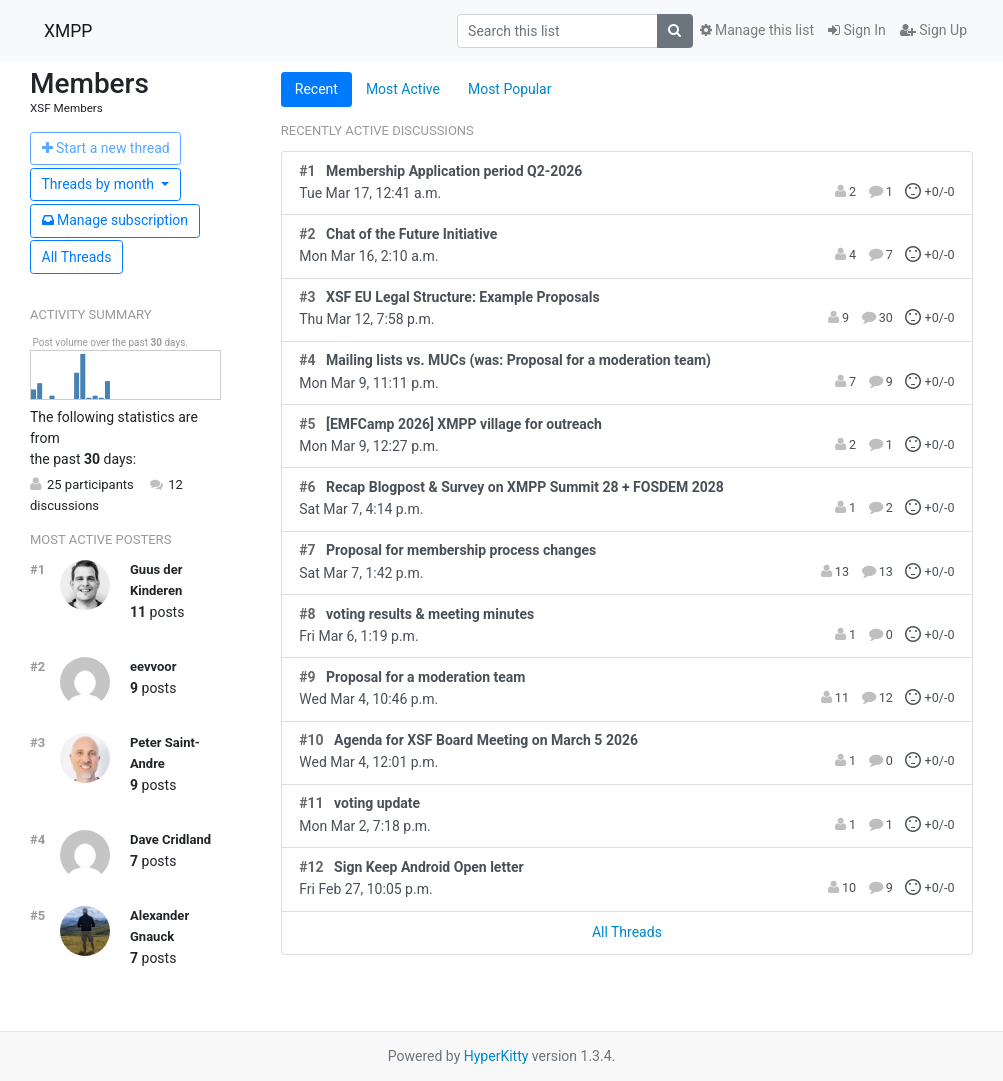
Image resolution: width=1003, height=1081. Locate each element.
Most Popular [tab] (510, 89)
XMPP (68, 31)
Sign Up (933, 30)
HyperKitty (496, 1056)
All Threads (77, 257)
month (100, 184)
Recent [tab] (316, 89)
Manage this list (757, 30)
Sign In (857, 30)
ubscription (115, 220)
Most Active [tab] (403, 89)
